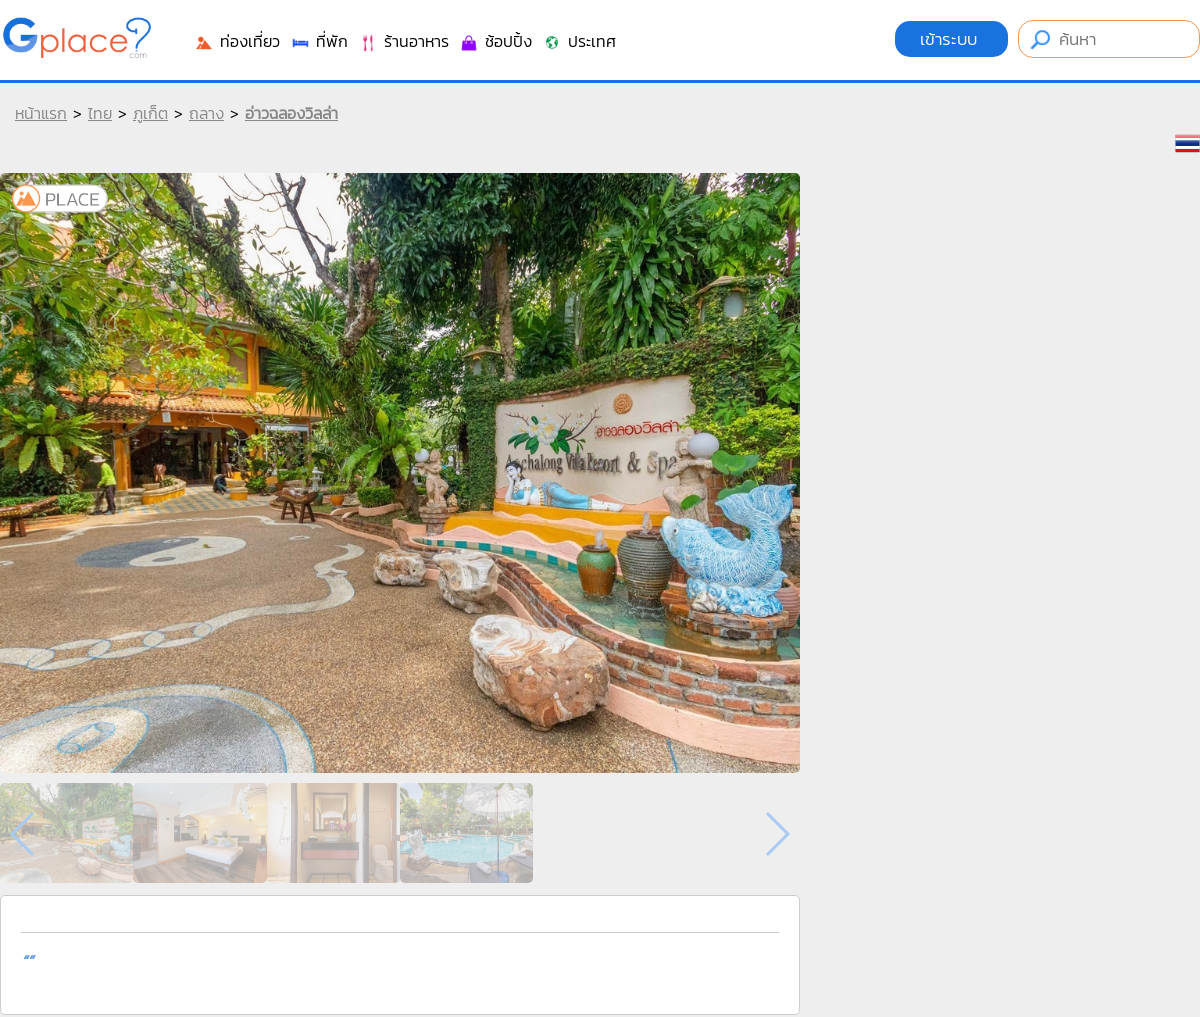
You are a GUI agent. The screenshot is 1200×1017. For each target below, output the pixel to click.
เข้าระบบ (951, 39)
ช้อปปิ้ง (495, 41)
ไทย (100, 113)
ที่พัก (319, 41)
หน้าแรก (41, 113)
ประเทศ (579, 41)
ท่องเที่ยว (237, 41)
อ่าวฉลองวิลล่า (291, 113)
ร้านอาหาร (403, 41)
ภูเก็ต (150, 113)
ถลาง (206, 113)
